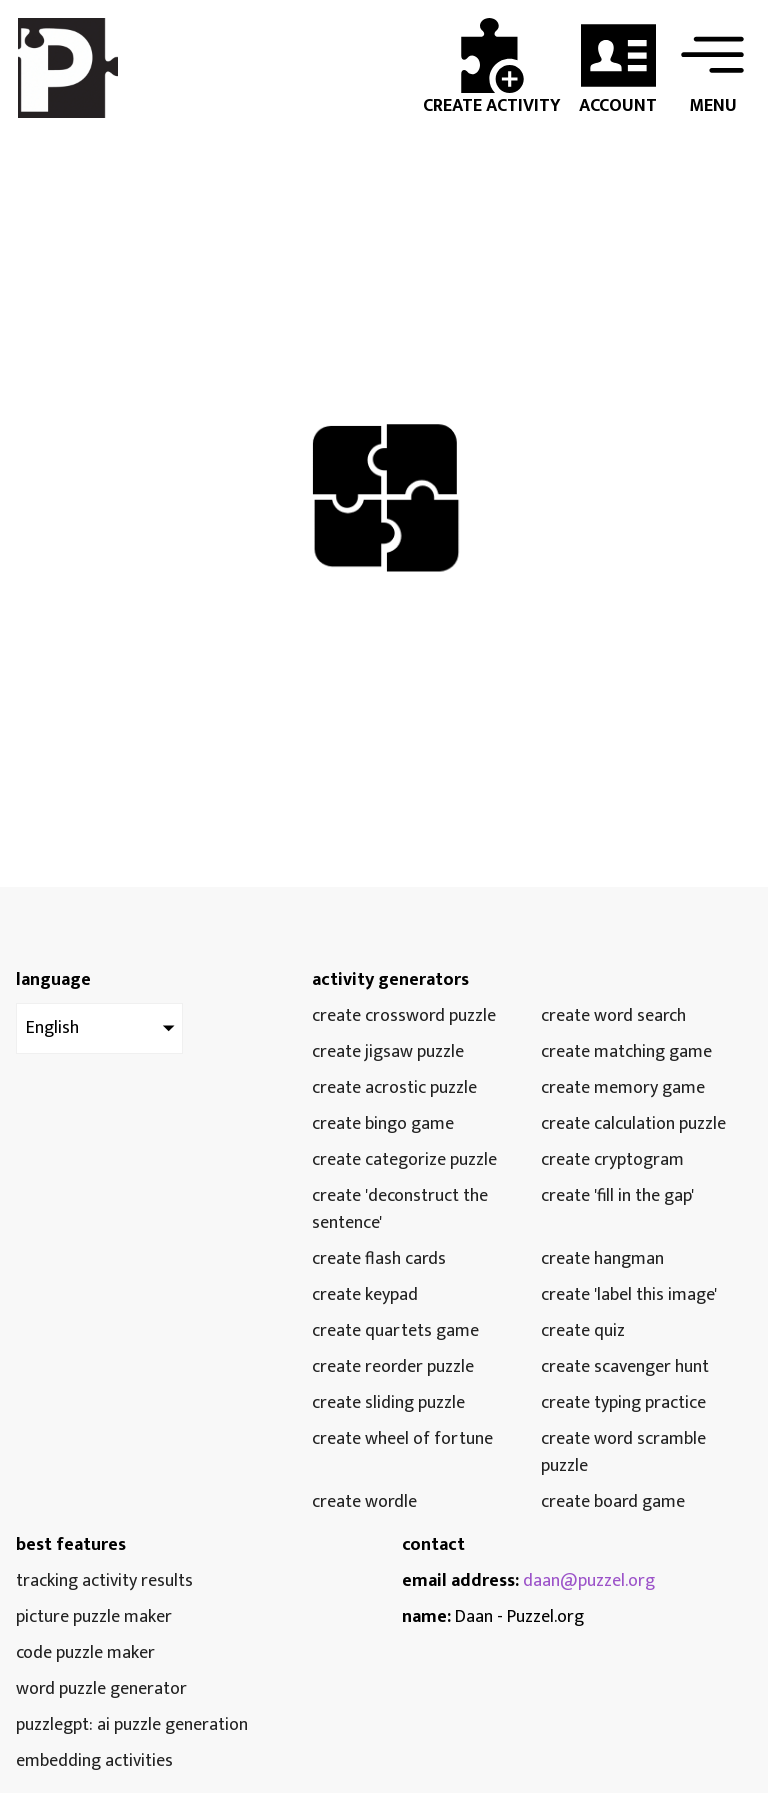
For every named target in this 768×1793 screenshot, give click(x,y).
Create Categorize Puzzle (404, 1160)
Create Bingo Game (383, 1124)
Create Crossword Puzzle (404, 1016)
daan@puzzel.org (589, 1581)
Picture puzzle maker (94, 1617)
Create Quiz (583, 1331)
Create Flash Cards (379, 1259)
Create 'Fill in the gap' (617, 1196)
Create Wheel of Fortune (402, 1439)
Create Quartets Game (395, 1331)
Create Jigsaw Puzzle (388, 1052)
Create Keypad (365, 1295)
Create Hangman (602, 1259)
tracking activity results (104, 1581)
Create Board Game (613, 1502)
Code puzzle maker (85, 1653)
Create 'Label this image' (629, 1295)
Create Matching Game (626, 1052)
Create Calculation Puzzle (633, 1124)
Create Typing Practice (623, 1403)
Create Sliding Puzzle (388, 1403)
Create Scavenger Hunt (625, 1367)
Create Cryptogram (612, 1160)
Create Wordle (364, 1502)
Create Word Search (613, 1016)
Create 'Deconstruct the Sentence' (400, 1210)
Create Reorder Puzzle (393, 1367)
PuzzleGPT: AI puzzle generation (132, 1725)
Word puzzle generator (101, 1689)
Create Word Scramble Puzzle (623, 1453)
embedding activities (94, 1761)
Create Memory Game (623, 1088)
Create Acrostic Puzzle (394, 1088)
